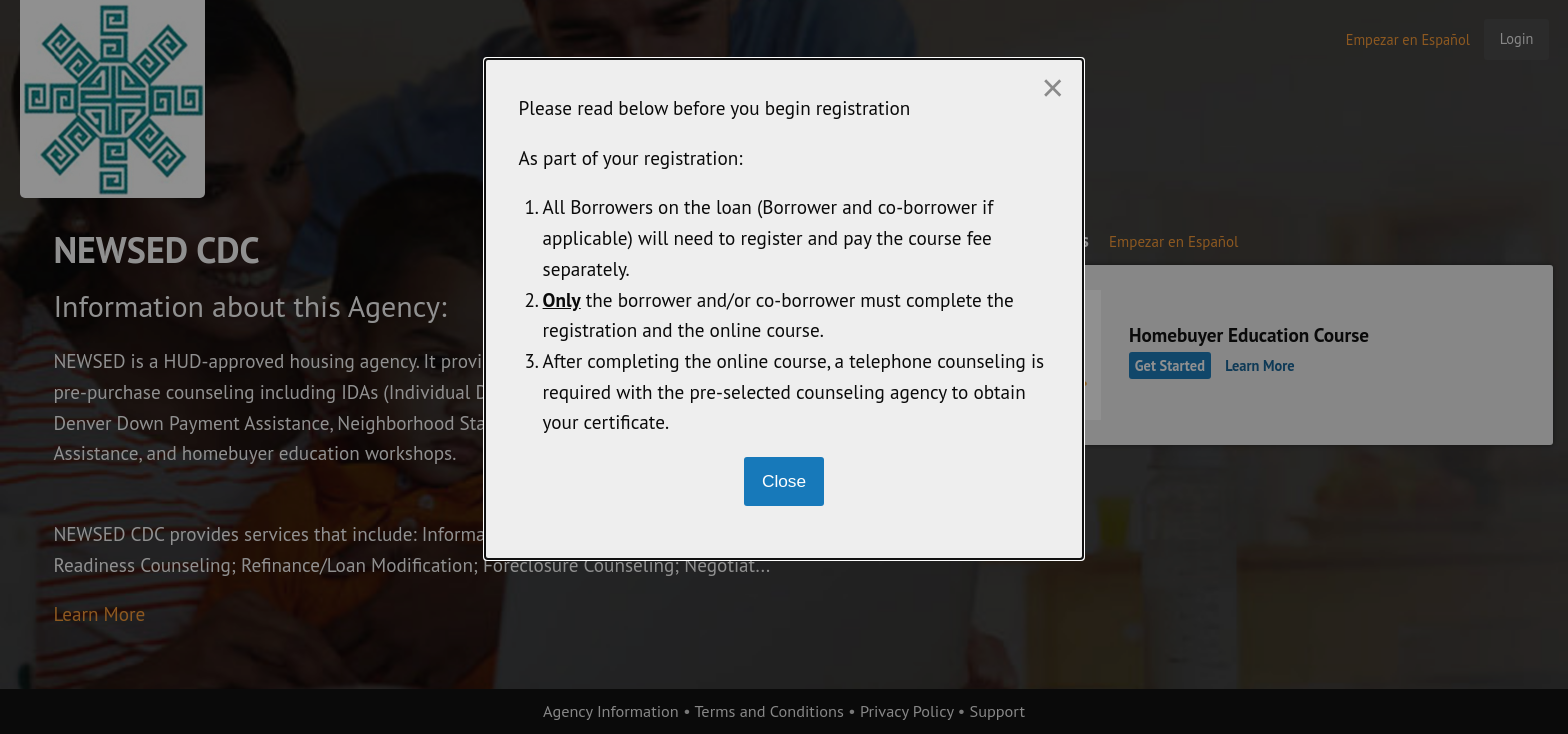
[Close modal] (784, 481)
